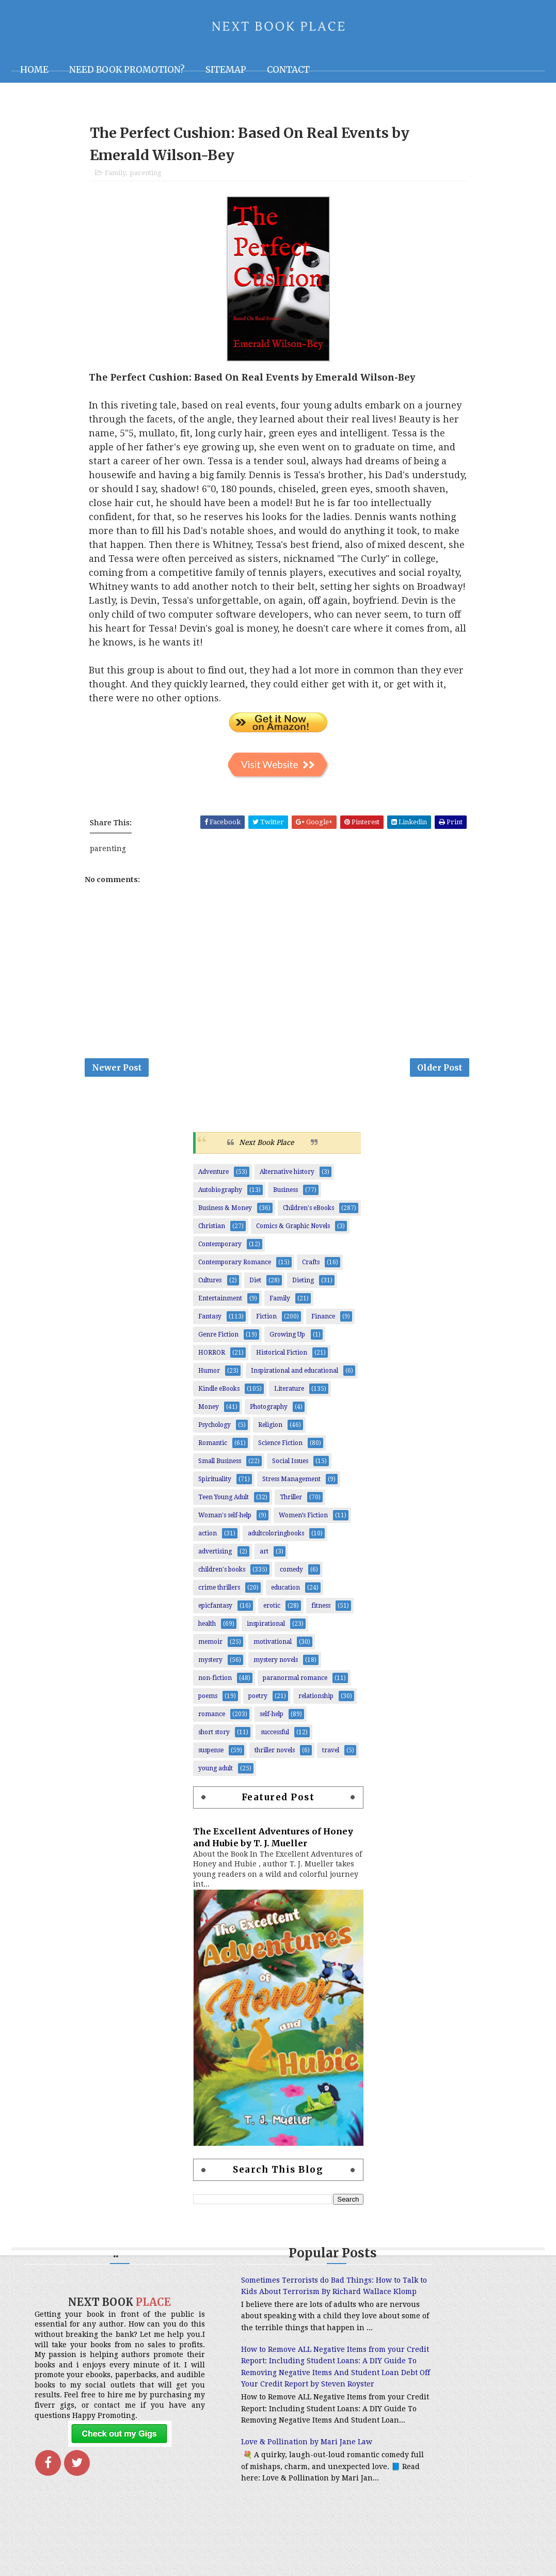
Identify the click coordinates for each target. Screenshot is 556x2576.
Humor (209, 1378)
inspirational (266, 1631)
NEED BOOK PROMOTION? (127, 69)
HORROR (211, 1360)
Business (285, 1197)
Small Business (219, 1468)
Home (34, 69)
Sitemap (225, 69)
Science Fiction (280, 1450)
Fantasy (209, 1324)
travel (330, 1758)
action (207, 1541)
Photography (269, 1414)
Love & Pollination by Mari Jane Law (265, 2496)
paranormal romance (295, 1685)
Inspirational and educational (294, 1378)
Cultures (209, 1288)
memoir (210, 1649)
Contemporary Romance (234, 1270)
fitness (320, 1613)
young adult (215, 1776)
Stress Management (291, 1486)
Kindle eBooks (219, 1396)
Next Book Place (266, 1150)
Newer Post (116, 1074)
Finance (323, 1324)
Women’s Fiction (303, 1523)
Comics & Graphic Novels (293, 1233)
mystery (210, 1667)
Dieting (303, 1288)
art (264, 1559)
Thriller (291, 1505)
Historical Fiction (281, 1360)
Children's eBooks (308, 1215)
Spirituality (214, 1486)
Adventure (213, 1179)
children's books (221, 1577)
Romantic (212, 1450)
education (285, 1595)
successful (275, 1739)
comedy (291, 1577)
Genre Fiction (218, 1342)
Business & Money (225, 1215)
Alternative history (287, 1179)
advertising (215, 1559)
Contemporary (220, 1251)
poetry (257, 1703)
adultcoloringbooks (276, 1541)
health (207, 1631)
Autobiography (220, 1197)
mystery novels (275, 1667)
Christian (211, 1233)
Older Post (439, 1074)
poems (207, 1703)
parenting (146, 176)
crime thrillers (219, 1595)
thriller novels (275, 1758)
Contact (288, 69)
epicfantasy (215, 1613)
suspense (211, 1758)
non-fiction (215, 1685)
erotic (271, 1613)
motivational (272, 1649)
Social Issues (290, 1468)
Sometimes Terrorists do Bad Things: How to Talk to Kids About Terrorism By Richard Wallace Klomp (271, 2300)
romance (211, 1721)
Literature (289, 1396)
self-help (271, 1721)
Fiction (266, 1324)
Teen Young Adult (223, 1505)
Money (208, 1414)
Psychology (214, 1432)
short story (214, 1739)
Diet (255, 1288)
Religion (270, 1432)
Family (115, 176)
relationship (315, 1703)
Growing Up (287, 1342)
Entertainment (220, 1306)
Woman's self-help (224, 1523)
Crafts (311, 1270)
